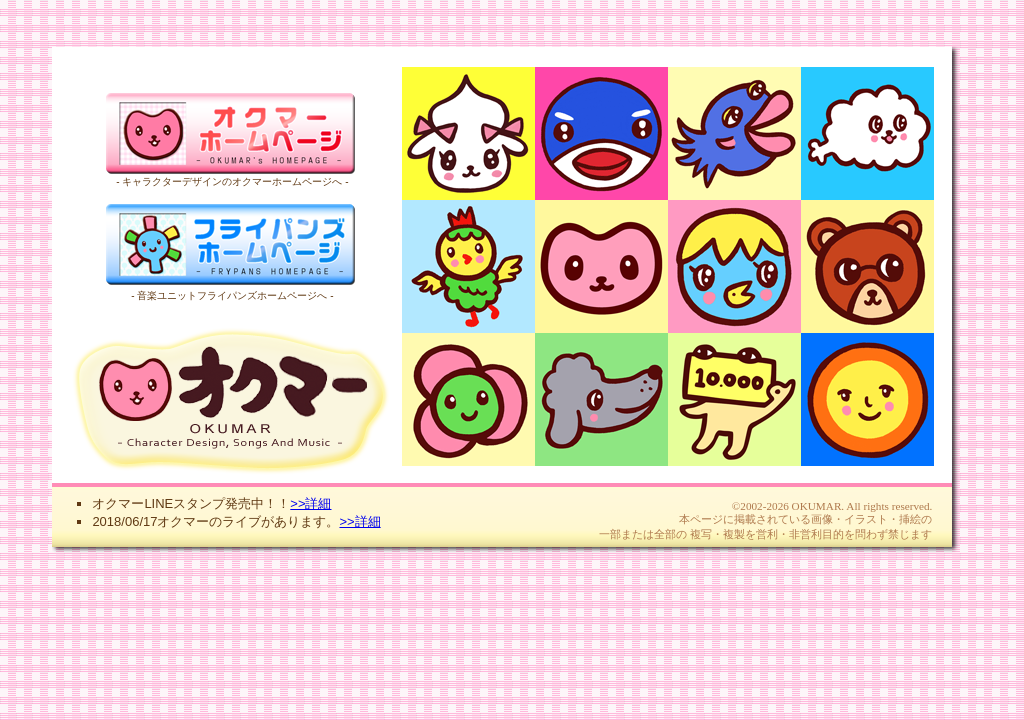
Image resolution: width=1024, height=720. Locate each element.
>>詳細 (310, 503)
